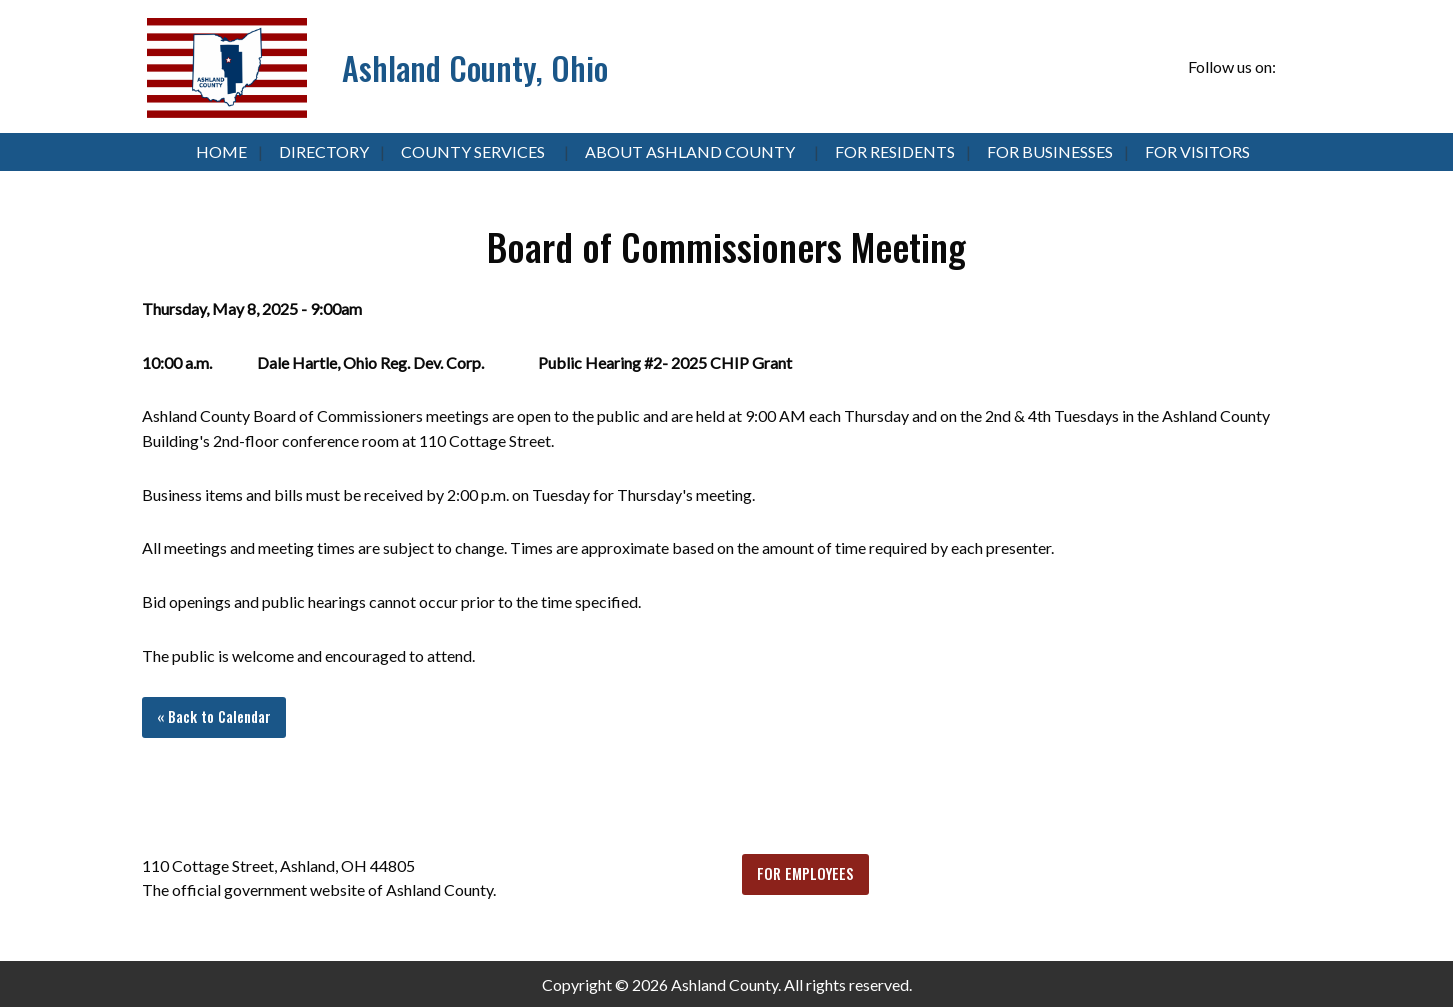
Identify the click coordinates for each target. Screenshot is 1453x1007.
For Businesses (1050, 151)
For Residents (895, 151)
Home (221, 151)
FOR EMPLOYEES (805, 873)
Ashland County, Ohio (475, 67)
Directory (324, 151)
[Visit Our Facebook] (1295, 68)
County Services (473, 151)
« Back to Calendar (214, 716)
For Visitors (1197, 151)
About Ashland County (690, 151)
